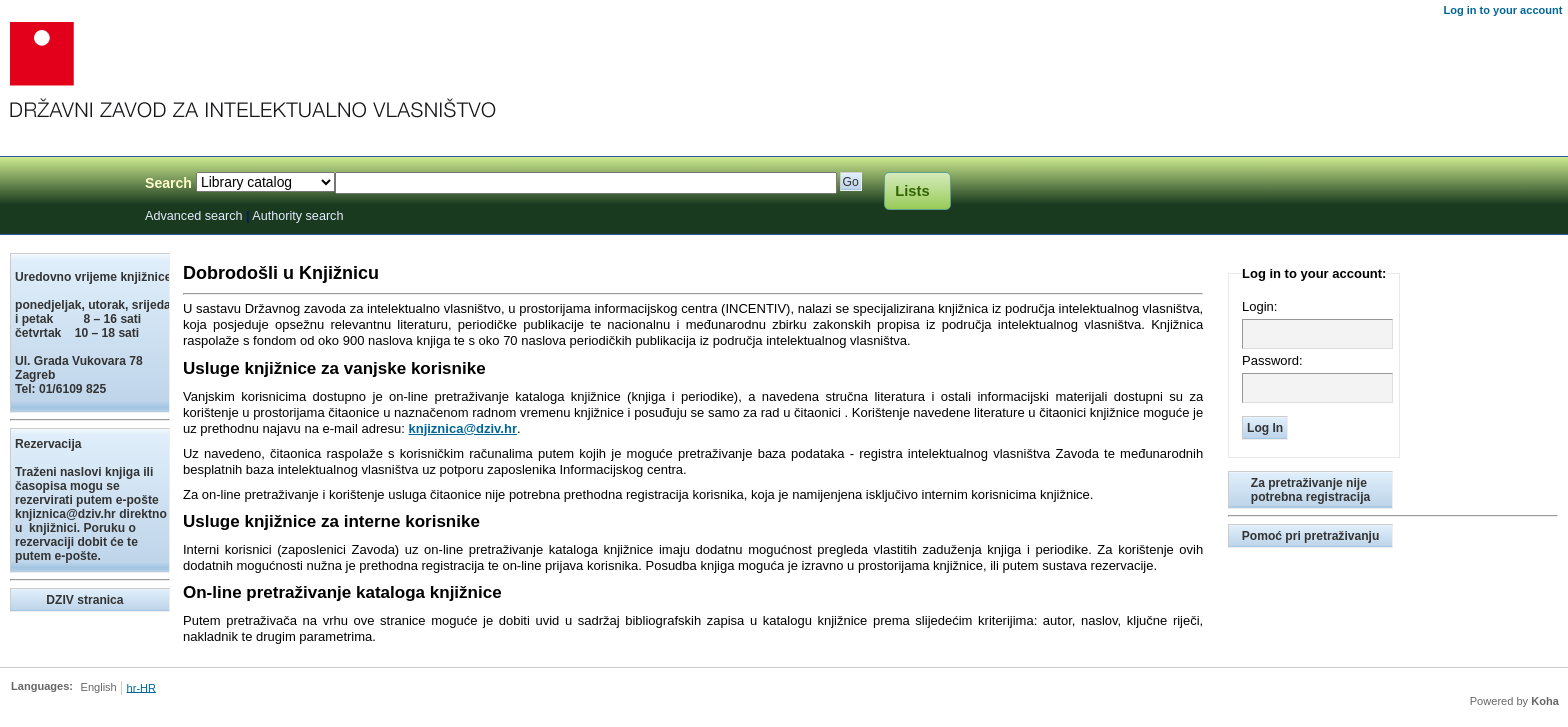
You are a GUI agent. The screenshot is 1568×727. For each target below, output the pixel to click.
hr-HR (141, 687)
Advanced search (194, 216)
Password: (1272, 360)
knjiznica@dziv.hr (462, 428)
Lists (912, 191)
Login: (1259, 306)
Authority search (297, 216)
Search (168, 183)
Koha (1545, 701)
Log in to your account (1502, 10)
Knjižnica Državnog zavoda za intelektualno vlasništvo (67, 187)
